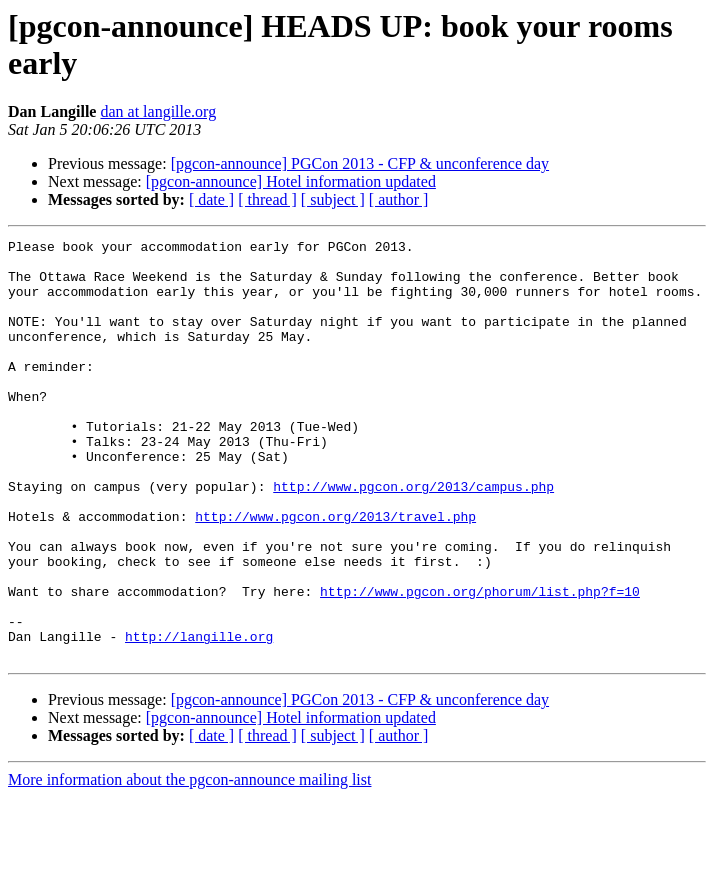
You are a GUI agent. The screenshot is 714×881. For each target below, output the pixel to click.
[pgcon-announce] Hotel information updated (291, 181)
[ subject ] (333, 199)
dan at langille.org (158, 111)
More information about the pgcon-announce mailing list (189, 863)
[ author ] (399, 199)
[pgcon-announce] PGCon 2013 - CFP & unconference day (360, 163)
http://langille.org (199, 717)
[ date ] (211, 199)
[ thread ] (267, 199)
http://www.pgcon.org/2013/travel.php (335, 573)
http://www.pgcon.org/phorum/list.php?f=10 (480, 663)
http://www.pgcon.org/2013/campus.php (413, 537)
